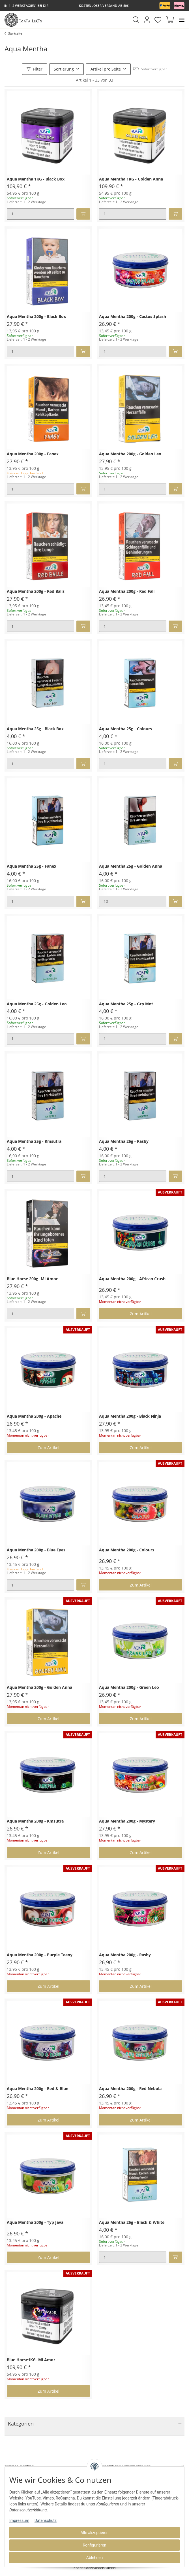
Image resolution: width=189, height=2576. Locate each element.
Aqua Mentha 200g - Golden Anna (39, 1687)
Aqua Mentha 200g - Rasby (125, 1955)
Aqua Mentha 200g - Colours (126, 1550)
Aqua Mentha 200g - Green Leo (129, 1687)
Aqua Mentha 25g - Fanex (31, 866)
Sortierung (64, 69)
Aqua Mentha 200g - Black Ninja (130, 1416)
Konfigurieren (94, 2545)
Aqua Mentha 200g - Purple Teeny (39, 1955)
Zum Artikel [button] (141, 1313)
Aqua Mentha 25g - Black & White (131, 2222)
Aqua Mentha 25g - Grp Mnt (126, 1004)
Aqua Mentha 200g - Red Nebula (130, 2088)
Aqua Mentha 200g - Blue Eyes (36, 1550)
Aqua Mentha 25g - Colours (125, 729)
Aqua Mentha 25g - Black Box (35, 729)
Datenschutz (46, 2520)
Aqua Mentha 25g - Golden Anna (130, 866)
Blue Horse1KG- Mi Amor (31, 2360)
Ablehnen (94, 2557)
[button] (136, 20)
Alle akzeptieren (95, 2532)
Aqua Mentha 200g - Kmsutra (35, 1821)
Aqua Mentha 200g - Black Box (36, 316)
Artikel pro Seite (106, 69)
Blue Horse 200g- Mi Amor (32, 1279)
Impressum (19, 2520)
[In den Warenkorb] (83, 214)
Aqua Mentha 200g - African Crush (132, 1279)
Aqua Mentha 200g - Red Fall (126, 591)
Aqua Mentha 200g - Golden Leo (130, 454)
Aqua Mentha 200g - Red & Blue (37, 2088)
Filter (34, 69)
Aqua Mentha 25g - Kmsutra (34, 1141)
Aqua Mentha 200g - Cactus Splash (132, 316)
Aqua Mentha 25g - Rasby (124, 1141)
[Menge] (40, 214)
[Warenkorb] (169, 20)
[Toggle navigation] (181, 20)
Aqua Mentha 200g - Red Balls (36, 591)
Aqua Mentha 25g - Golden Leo (37, 1004)
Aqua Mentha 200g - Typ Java (35, 2222)
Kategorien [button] (21, 2423)
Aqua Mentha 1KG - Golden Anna (131, 179)
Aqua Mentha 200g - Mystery (127, 1821)
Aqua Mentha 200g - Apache (34, 1416)
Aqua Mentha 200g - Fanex (33, 454)
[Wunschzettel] (158, 20)
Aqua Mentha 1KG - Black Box (36, 179)
